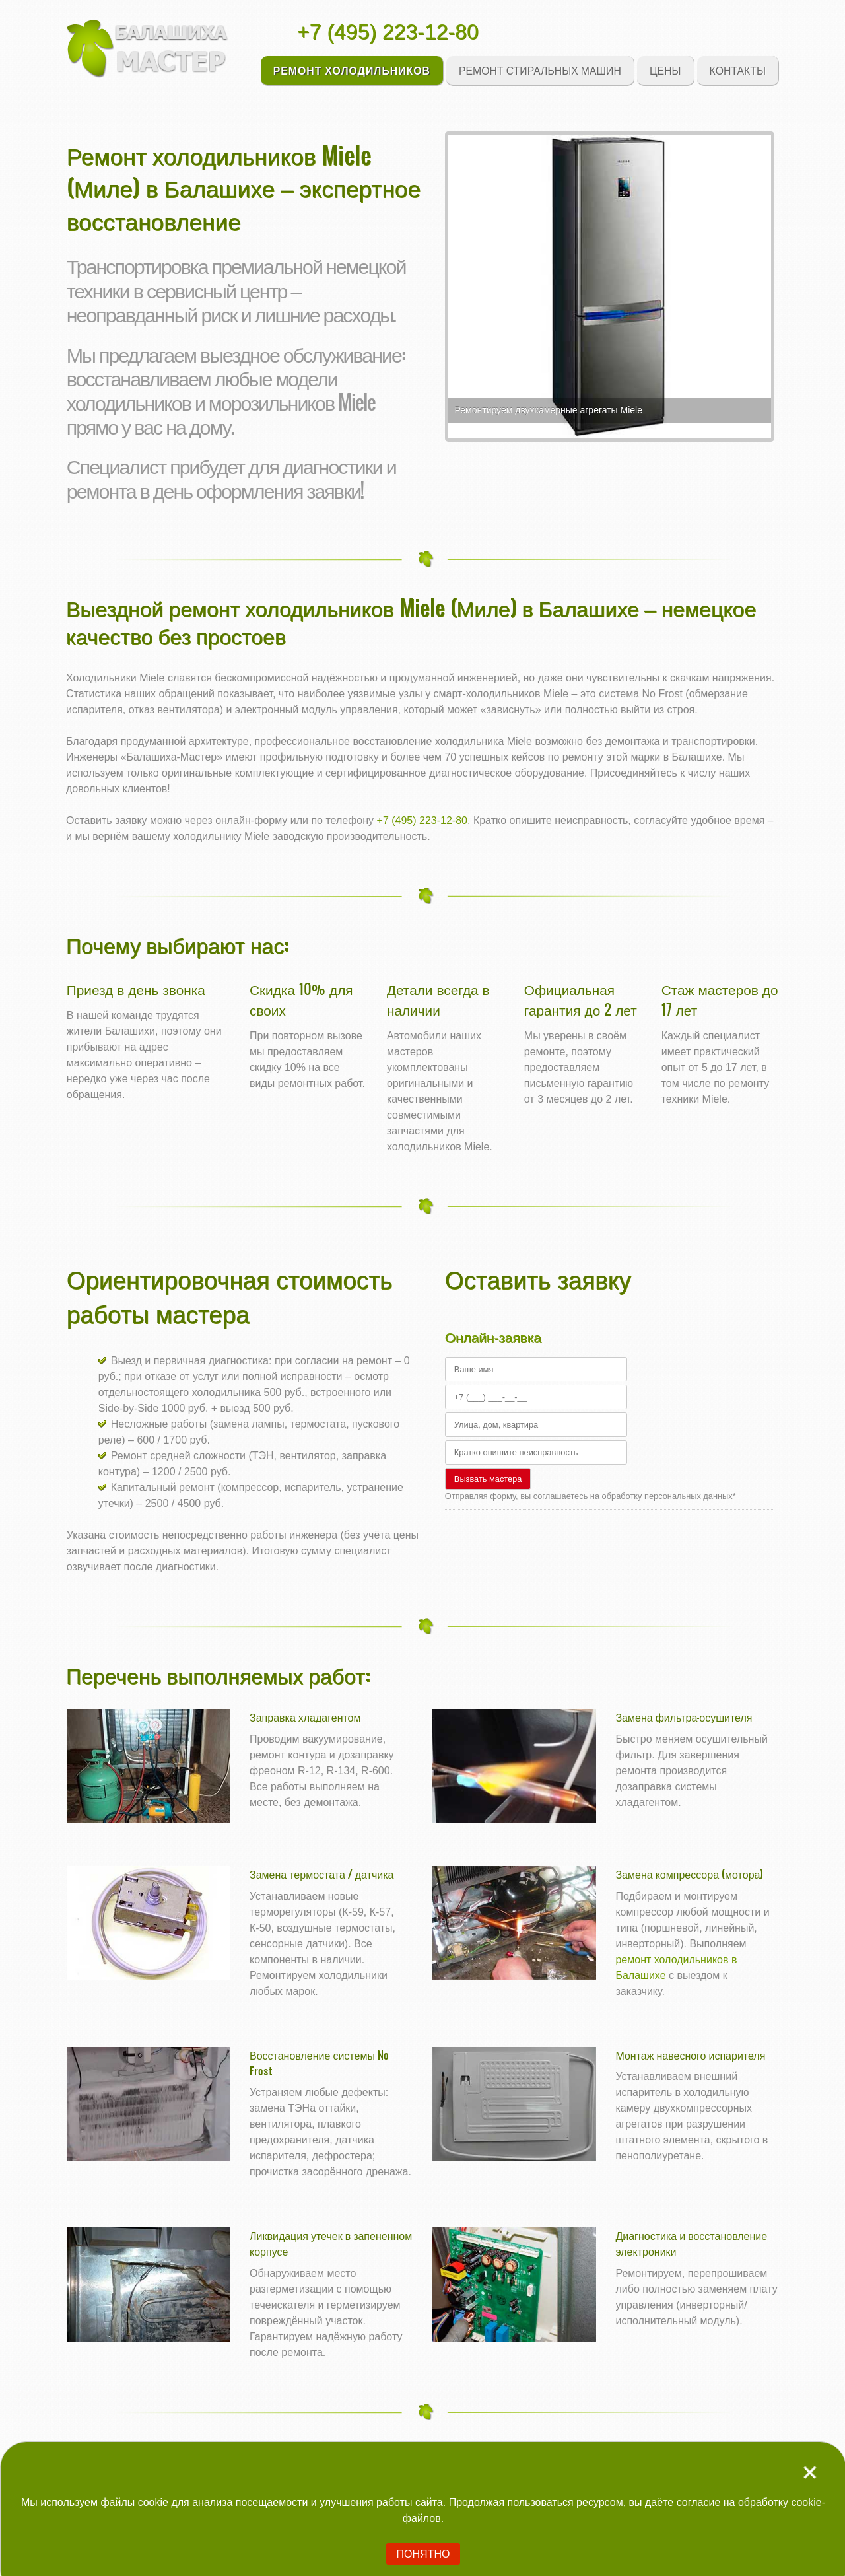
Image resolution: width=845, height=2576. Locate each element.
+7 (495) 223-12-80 (388, 32)
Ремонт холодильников (351, 69)
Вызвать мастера (488, 1479)
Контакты (738, 69)
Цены (665, 69)
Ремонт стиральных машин (540, 69)
